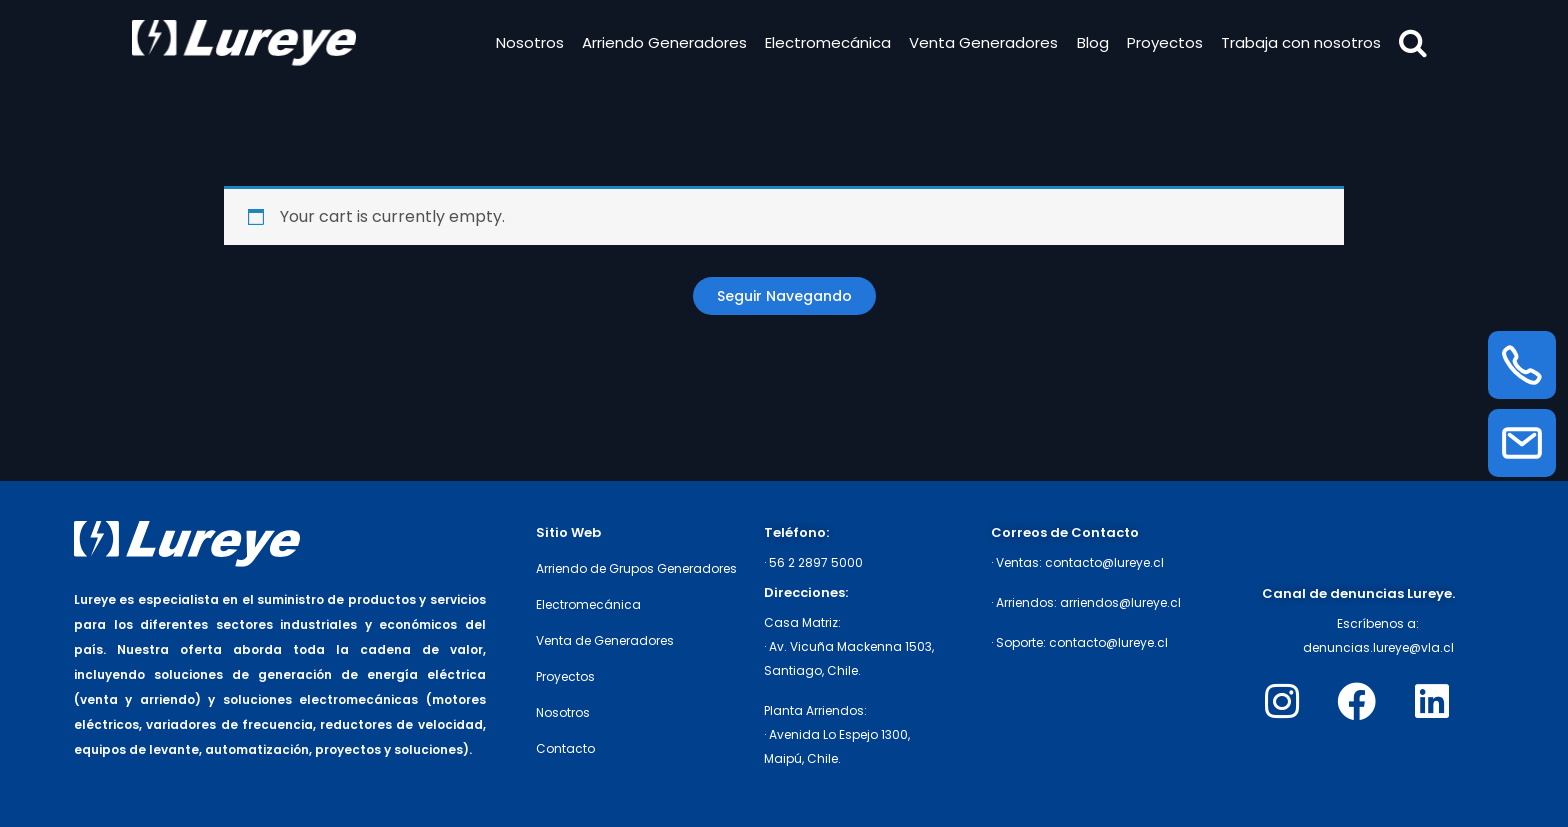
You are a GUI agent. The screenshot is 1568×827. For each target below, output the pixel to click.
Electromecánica (827, 43)
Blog (1091, 43)
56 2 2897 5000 (816, 562)
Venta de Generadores (605, 640)
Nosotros (528, 43)
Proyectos (1163, 43)
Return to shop (784, 296)
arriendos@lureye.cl (1120, 602)
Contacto (565, 748)
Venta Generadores (982, 43)
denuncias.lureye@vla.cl (1378, 647)
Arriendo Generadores (662, 43)
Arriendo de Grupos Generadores (636, 568)
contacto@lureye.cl (1104, 562)
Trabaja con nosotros (1300, 43)
